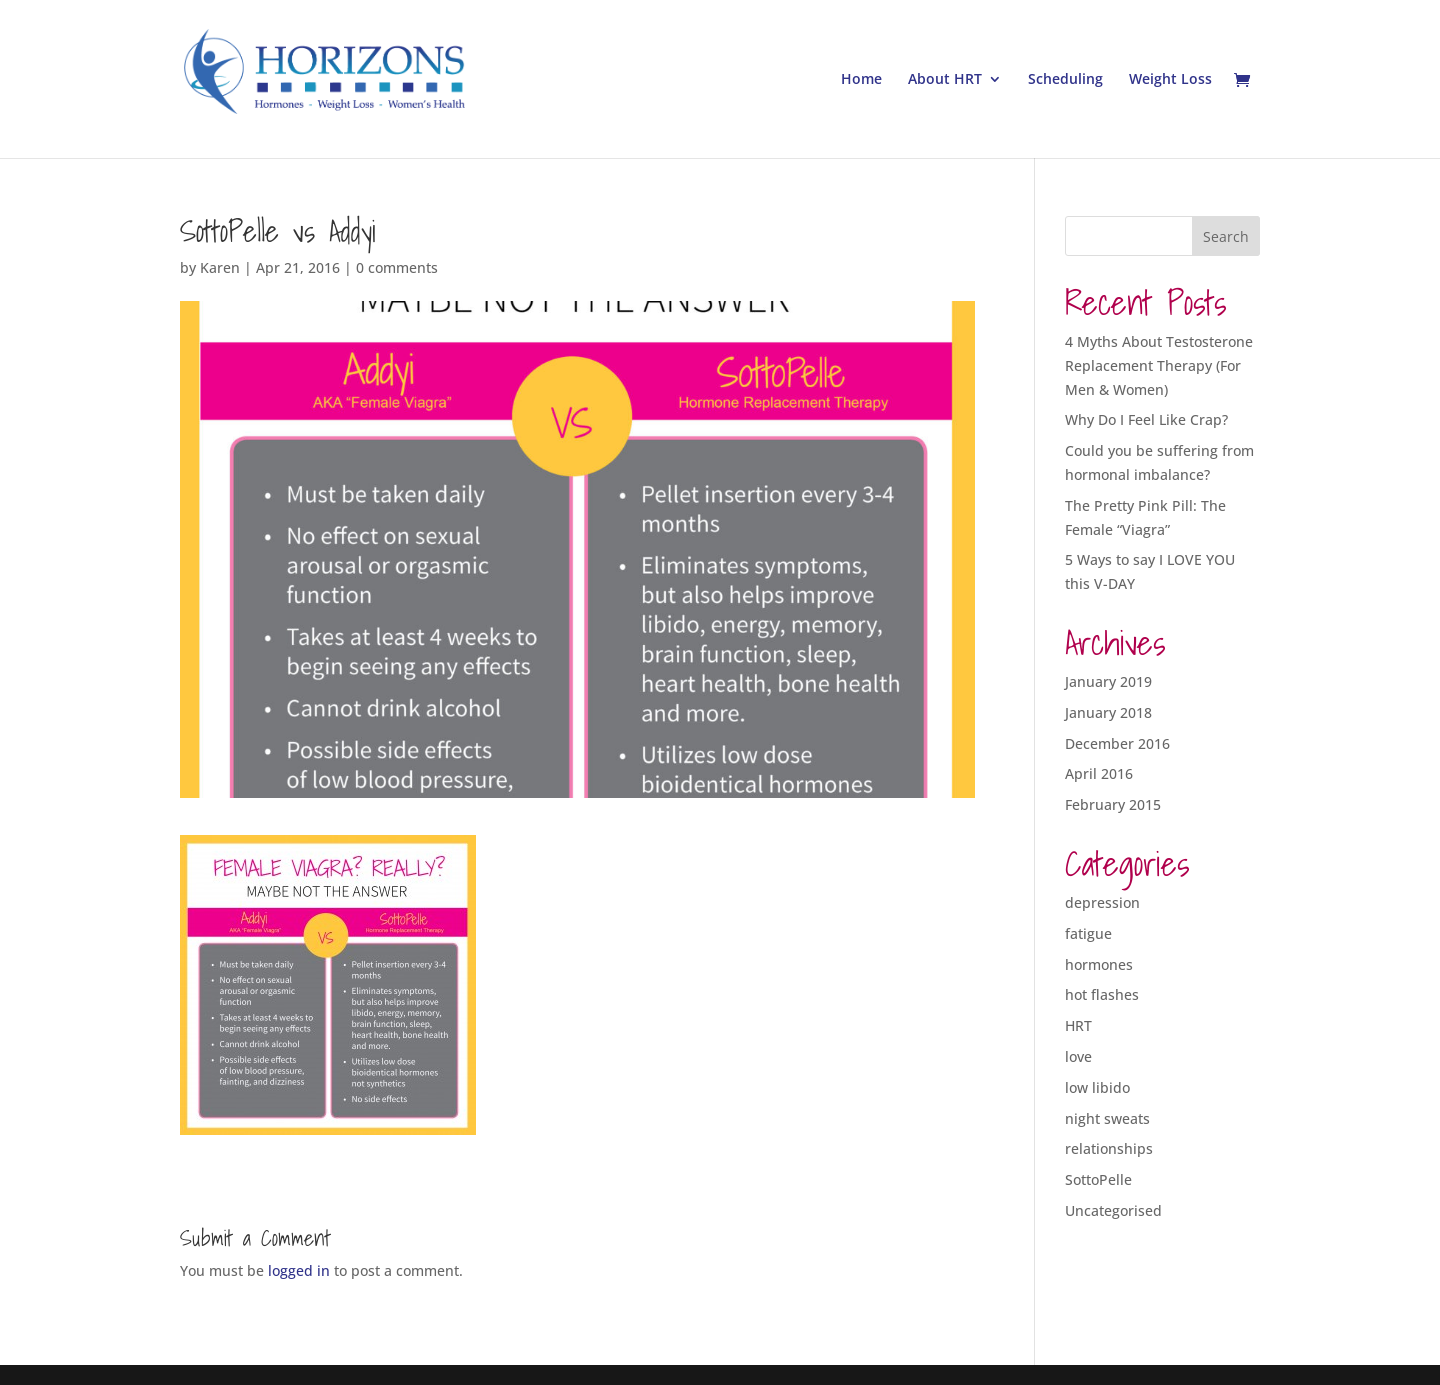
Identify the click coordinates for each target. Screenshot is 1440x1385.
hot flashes (1102, 994)
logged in (299, 1270)
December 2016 (1117, 743)
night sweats (1107, 1118)
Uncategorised (1113, 1210)
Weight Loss (1170, 80)
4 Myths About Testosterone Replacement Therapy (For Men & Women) (1159, 365)
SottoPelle (1098, 1179)
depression (1102, 902)
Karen (220, 267)
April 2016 (1099, 773)
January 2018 (1108, 712)
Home (861, 80)
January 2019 (1108, 681)
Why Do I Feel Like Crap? (1146, 419)
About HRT (945, 80)
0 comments (397, 267)
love (1078, 1056)
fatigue (1088, 933)
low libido (1097, 1087)
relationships (1109, 1148)
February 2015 (1113, 804)
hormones (1099, 964)
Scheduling (1065, 80)
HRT (1078, 1025)
